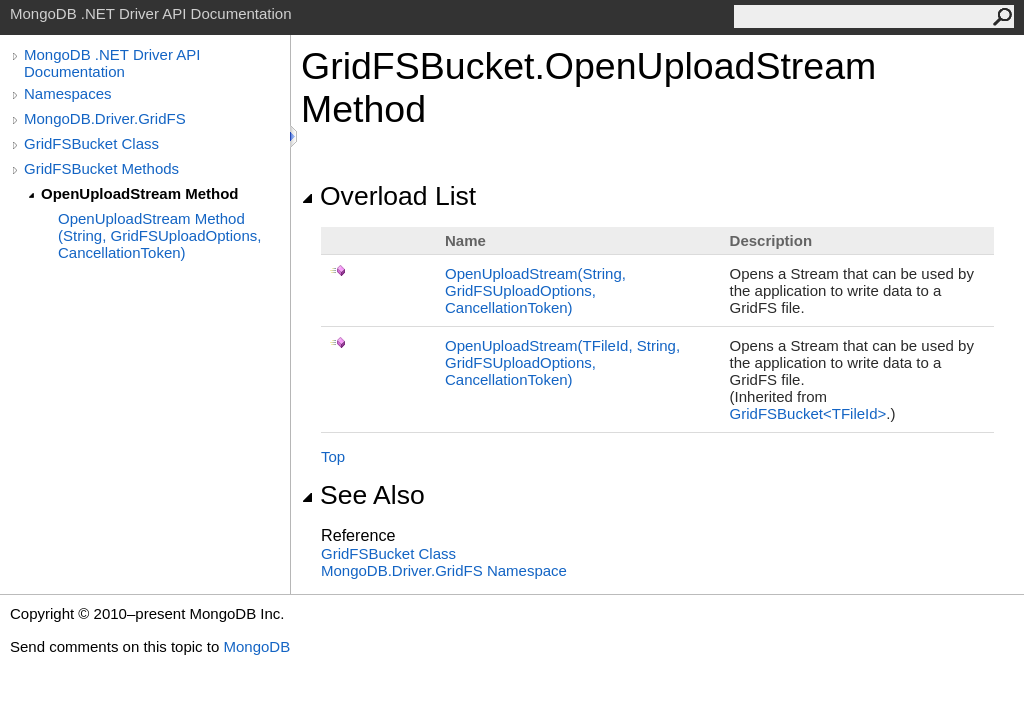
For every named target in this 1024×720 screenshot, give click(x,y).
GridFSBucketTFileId (808, 413)
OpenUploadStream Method (140, 193)
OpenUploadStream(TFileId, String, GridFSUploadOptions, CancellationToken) (562, 362)
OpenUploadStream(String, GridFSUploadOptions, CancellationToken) (535, 290)
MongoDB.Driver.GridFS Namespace (444, 570)
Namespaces (68, 93)
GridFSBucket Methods (101, 168)
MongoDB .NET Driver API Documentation (112, 63)
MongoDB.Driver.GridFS (105, 118)
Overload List (388, 196)
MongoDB (256, 646)
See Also (363, 495)
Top (333, 456)
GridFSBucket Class (91, 143)
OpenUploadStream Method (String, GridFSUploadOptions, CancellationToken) (159, 235)
